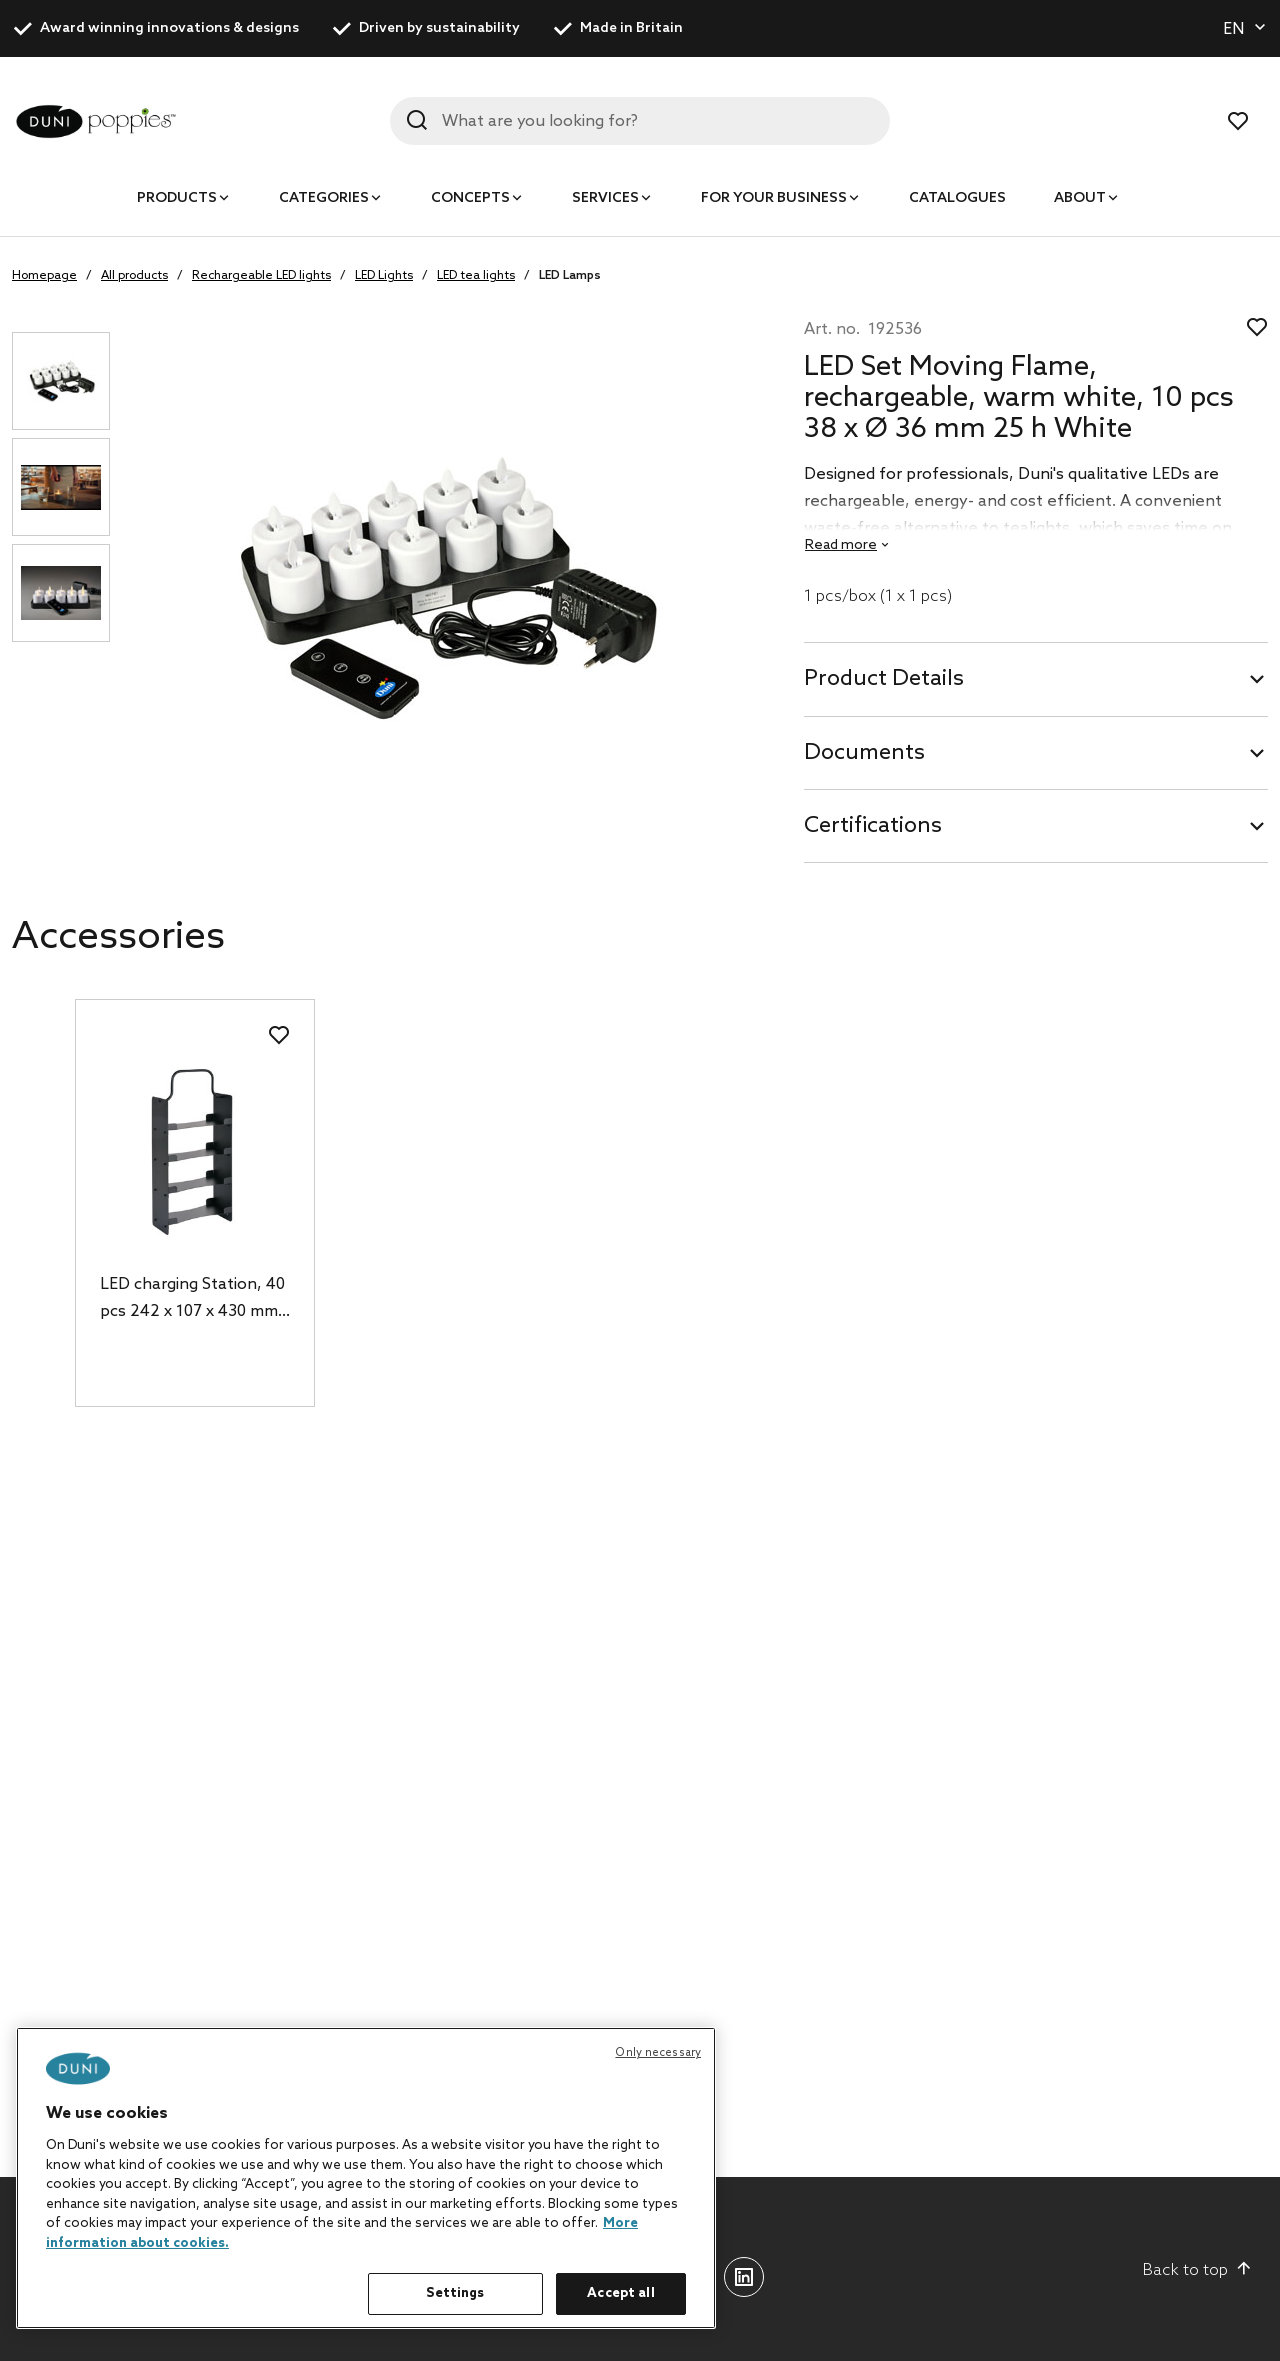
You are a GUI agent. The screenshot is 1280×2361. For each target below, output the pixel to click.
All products (134, 276)
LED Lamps (570, 276)
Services (605, 198)
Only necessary (658, 2053)
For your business (774, 198)
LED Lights (384, 276)
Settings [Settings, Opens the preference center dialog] (455, 2293)
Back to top (1197, 2270)
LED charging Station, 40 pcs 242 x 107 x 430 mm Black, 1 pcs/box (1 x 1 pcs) (192, 1300)
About (1080, 198)
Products (177, 198)
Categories (324, 198)
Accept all (620, 2293)
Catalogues (957, 198)
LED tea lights (476, 276)
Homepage (44, 276)
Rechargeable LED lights (261, 276)
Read (841, 545)
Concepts (470, 198)
